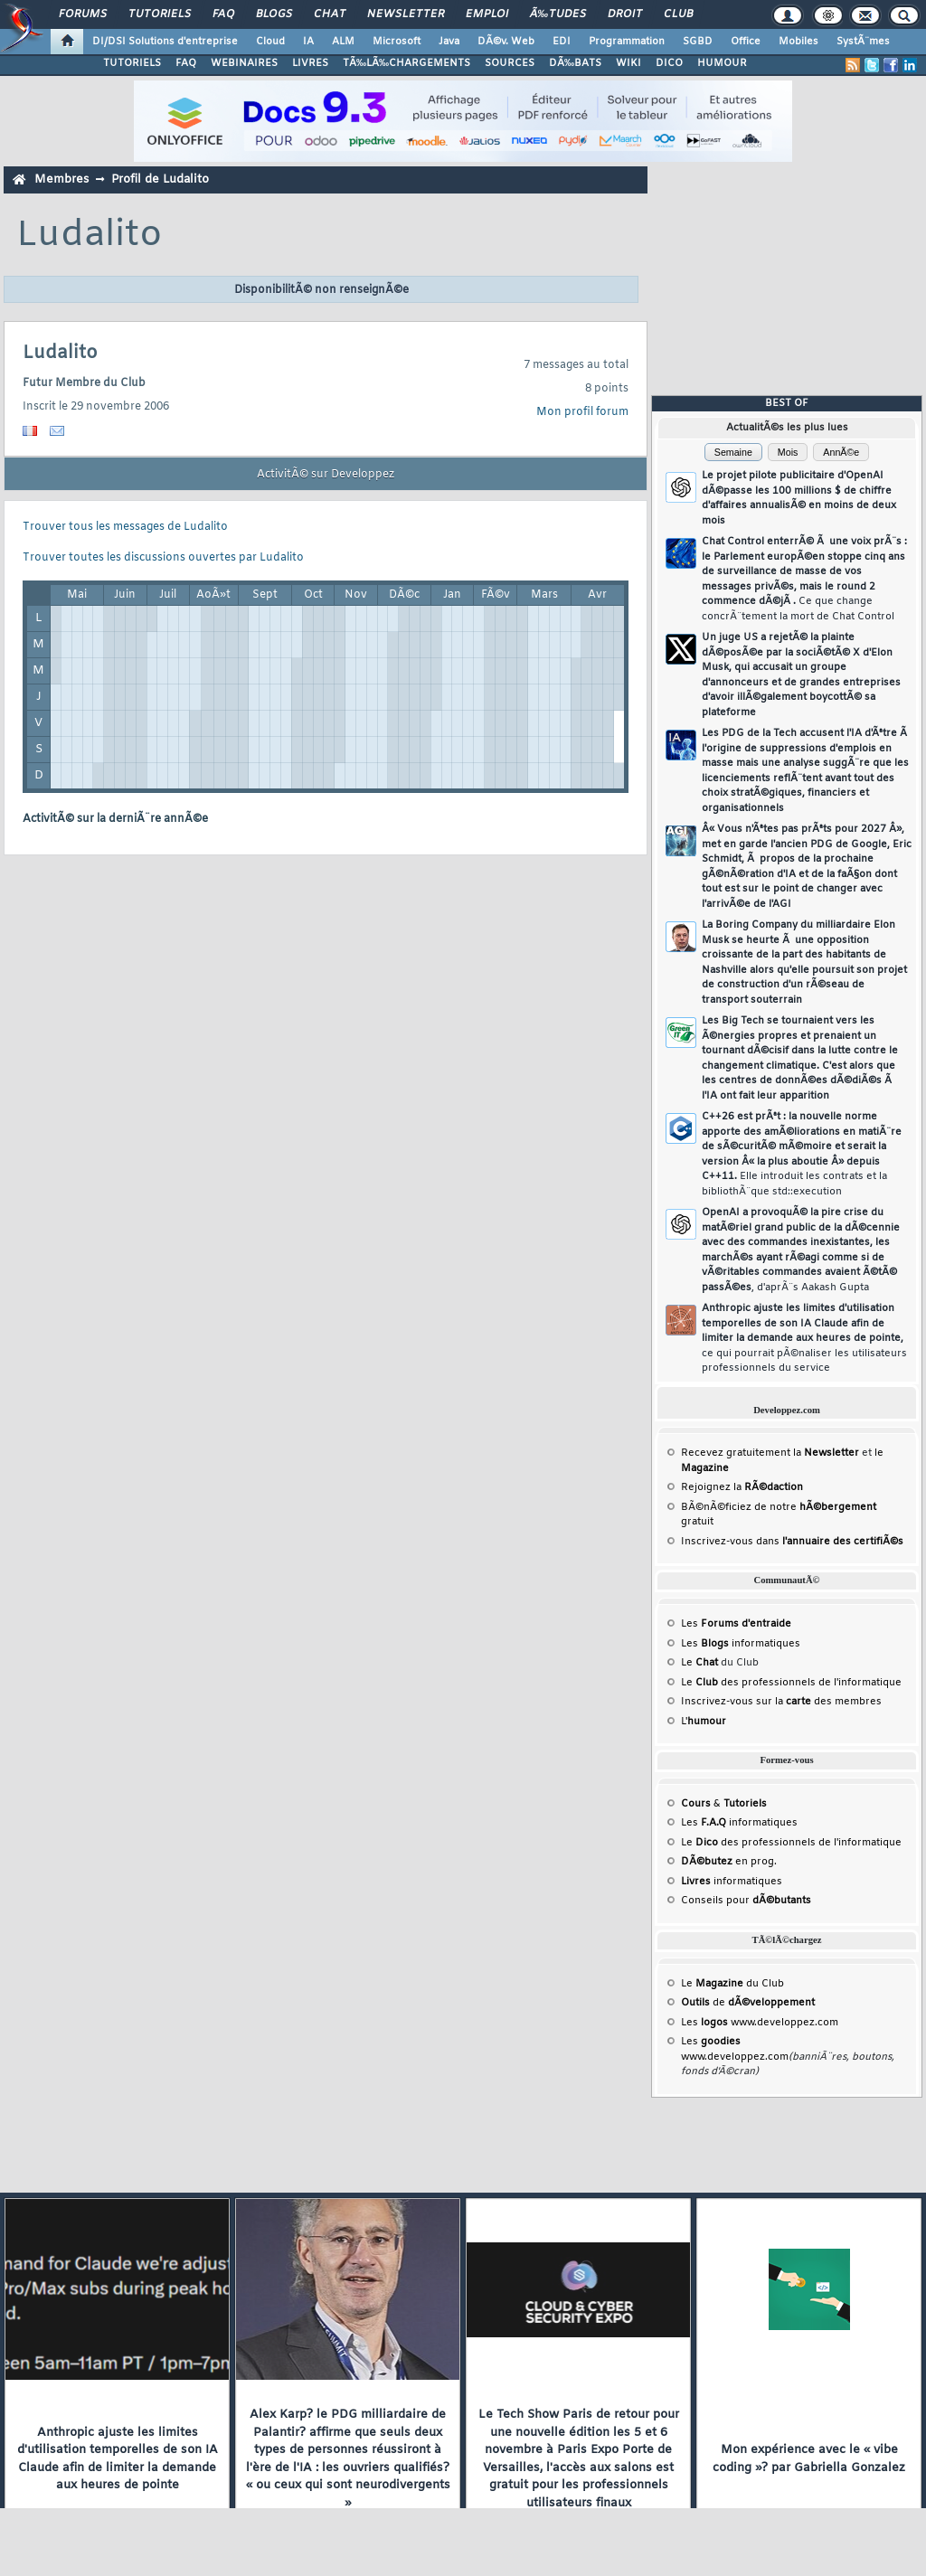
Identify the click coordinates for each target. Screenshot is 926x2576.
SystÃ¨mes (863, 41)
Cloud (270, 41)
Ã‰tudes (558, 14)
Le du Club (732, 1983)
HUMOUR (722, 63)
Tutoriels (160, 14)
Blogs (274, 14)
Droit (625, 14)
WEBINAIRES (244, 63)
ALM (343, 41)
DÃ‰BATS (575, 63)
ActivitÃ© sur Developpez (325, 474)
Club (678, 14)
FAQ (223, 14)
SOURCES (509, 63)
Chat (329, 14)
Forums (83, 14)
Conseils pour (746, 1900)
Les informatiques (740, 1643)
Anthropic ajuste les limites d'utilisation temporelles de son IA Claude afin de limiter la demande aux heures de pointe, (804, 1338)
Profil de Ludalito (160, 179)
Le (699, 1662)
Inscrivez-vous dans (792, 1541)
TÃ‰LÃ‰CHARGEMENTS (406, 63)
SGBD (698, 41)
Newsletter (405, 14)
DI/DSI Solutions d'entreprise (165, 41)
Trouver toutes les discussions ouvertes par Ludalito (163, 558)
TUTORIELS (132, 63)
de (748, 2002)
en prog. (729, 1861)
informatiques (731, 1881)
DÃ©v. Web (505, 41)
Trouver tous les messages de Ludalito (125, 527)
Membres (61, 179)
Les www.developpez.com (759, 2022)
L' (703, 1721)
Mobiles (798, 41)
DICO (669, 63)
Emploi (487, 14)
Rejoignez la (742, 1487)
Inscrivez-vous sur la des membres (781, 1701)
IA (308, 41)
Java (449, 41)
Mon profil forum (582, 412)
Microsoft (396, 41)
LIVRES (310, 63)
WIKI (628, 63)
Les (736, 1624)
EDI (562, 41)
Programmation (627, 41)
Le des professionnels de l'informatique (791, 1682)
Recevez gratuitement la (770, 1453)
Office (746, 41)
